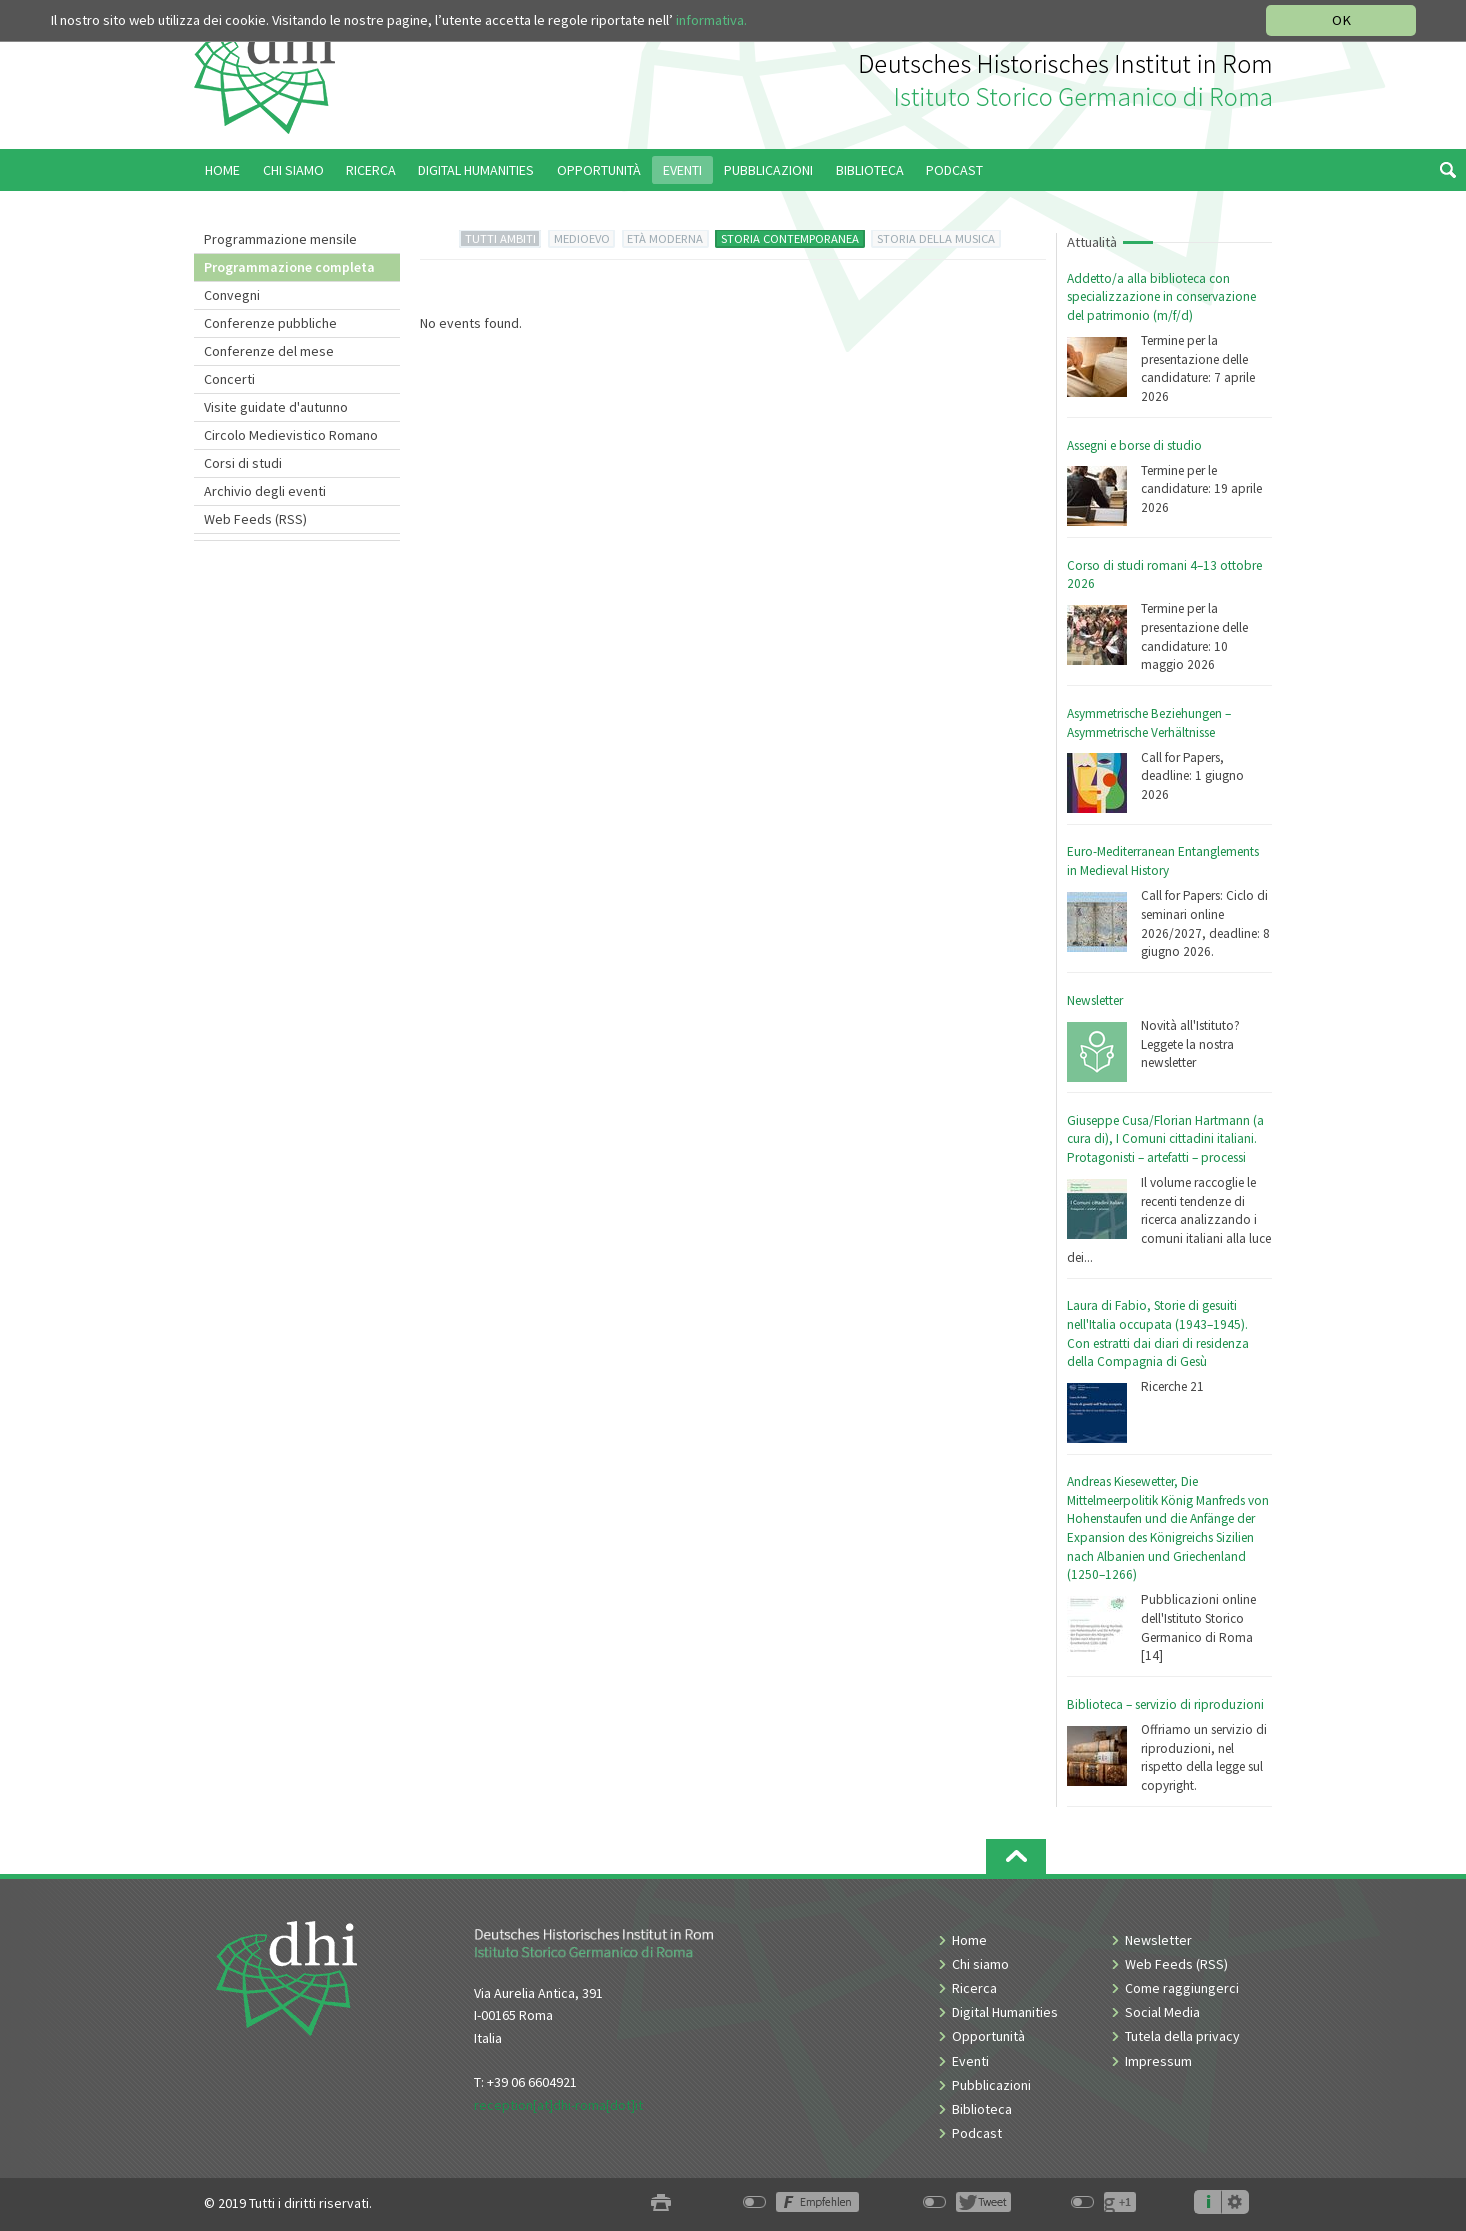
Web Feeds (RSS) (255, 519)
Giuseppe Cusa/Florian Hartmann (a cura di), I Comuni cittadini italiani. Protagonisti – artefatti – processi (1165, 1139)
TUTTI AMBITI (500, 238)
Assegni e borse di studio (1134, 445)
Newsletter (1095, 1000)
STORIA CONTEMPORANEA (790, 238)
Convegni (232, 295)
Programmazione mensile (280, 239)
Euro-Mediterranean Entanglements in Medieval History (1163, 861)
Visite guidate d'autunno (276, 407)
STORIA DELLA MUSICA (936, 238)
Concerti (229, 379)
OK (1341, 20)
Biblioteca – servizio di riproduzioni (1165, 1704)
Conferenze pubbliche (270, 323)
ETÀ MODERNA (665, 238)
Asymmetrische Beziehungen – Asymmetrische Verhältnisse (1149, 723)
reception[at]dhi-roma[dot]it (558, 2105)
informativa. (711, 20)
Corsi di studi (243, 463)
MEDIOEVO (582, 238)
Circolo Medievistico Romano (291, 435)
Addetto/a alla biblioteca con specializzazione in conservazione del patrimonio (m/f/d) (1161, 297)
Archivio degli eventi (265, 491)
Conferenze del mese (269, 351)
